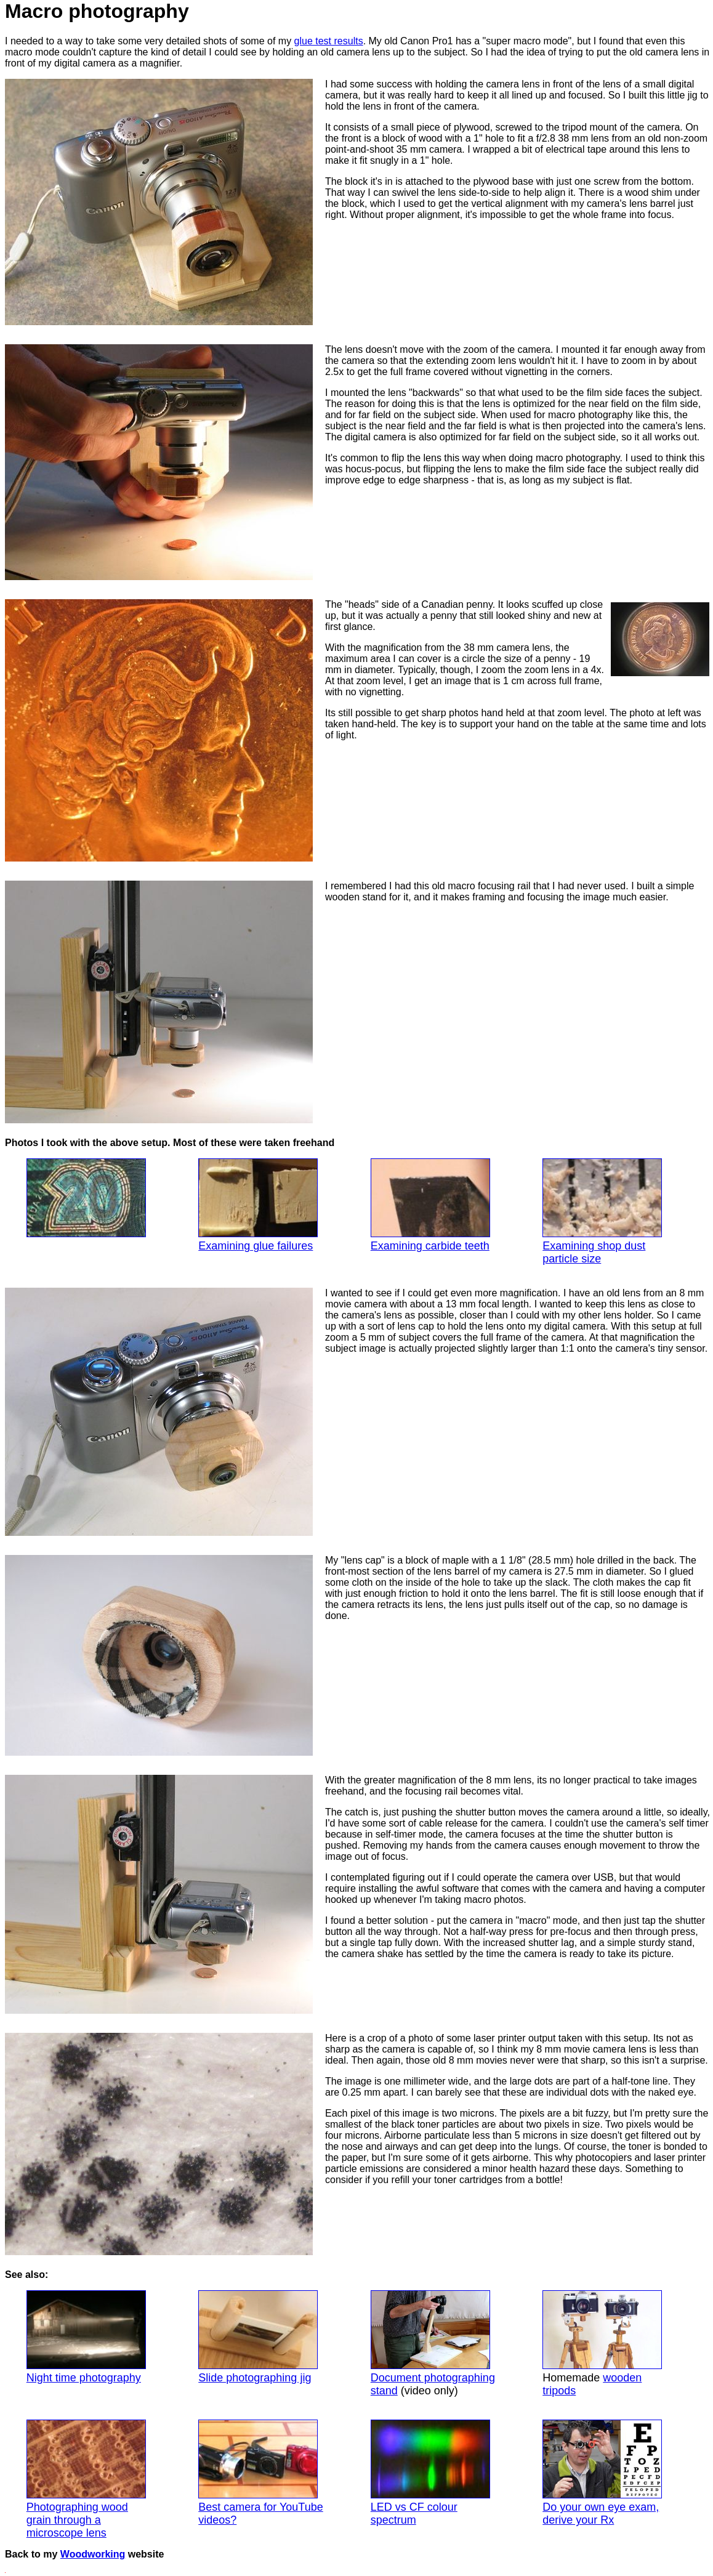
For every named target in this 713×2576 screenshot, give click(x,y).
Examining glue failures (258, 1205)
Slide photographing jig (258, 2337)
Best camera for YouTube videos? (260, 2473)
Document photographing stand (433, 2343)
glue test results (328, 41)
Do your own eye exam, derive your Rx (602, 2473)
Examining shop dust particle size (602, 1211)
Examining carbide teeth (430, 1205)
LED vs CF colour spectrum (430, 2473)
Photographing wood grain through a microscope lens (86, 2479)
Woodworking (92, 2554)
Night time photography (86, 2337)
